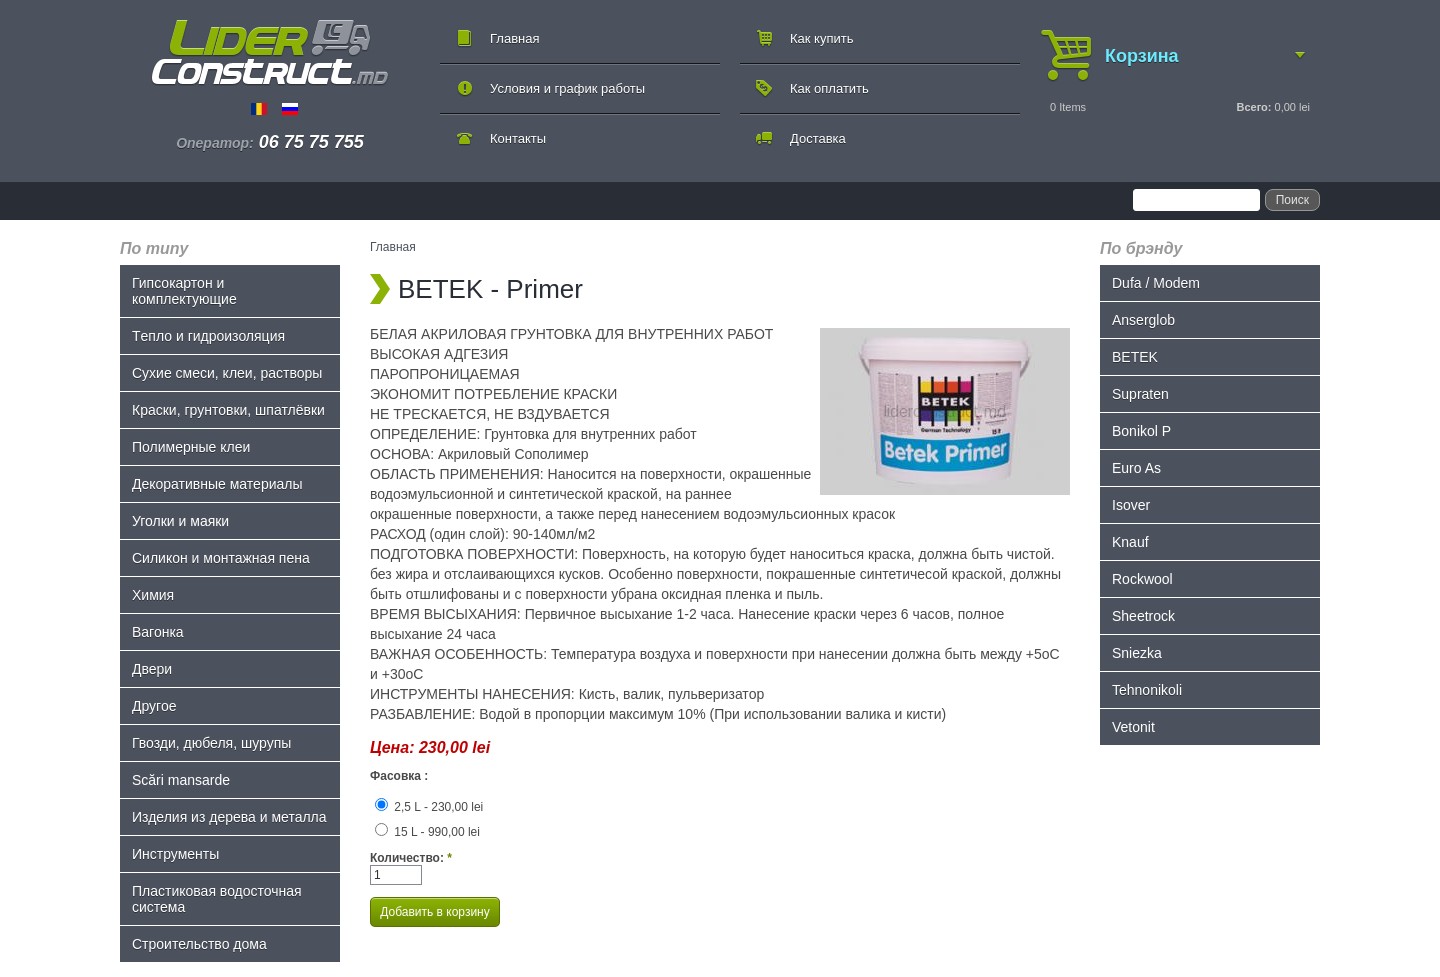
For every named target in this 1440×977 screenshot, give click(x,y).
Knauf (1130, 542)
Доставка (818, 138)
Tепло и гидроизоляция (208, 336)
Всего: (1253, 107)
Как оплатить (829, 88)
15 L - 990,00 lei (427, 832)
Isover (1131, 505)
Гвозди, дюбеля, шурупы (211, 743)
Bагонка (158, 632)
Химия (153, 595)
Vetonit (1133, 727)
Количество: (411, 858)
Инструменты (175, 854)
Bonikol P (1141, 431)
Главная (514, 38)
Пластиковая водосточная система (217, 899)
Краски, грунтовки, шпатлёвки (228, 410)
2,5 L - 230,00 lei (429, 807)
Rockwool (1142, 579)
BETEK (1135, 357)
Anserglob (1143, 320)
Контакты (518, 138)
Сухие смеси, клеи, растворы (227, 373)
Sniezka (1137, 653)
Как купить (821, 38)
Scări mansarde (181, 780)
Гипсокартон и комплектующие (184, 291)
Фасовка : (399, 776)
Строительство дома (199, 944)
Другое (154, 706)
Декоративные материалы (217, 484)
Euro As (1136, 468)
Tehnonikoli (1147, 690)
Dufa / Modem (1156, 283)
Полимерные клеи (191, 447)
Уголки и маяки (180, 521)
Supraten (1140, 394)
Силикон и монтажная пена (221, 558)
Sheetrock (1143, 616)
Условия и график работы (567, 88)
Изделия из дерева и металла (229, 817)
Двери (152, 669)
